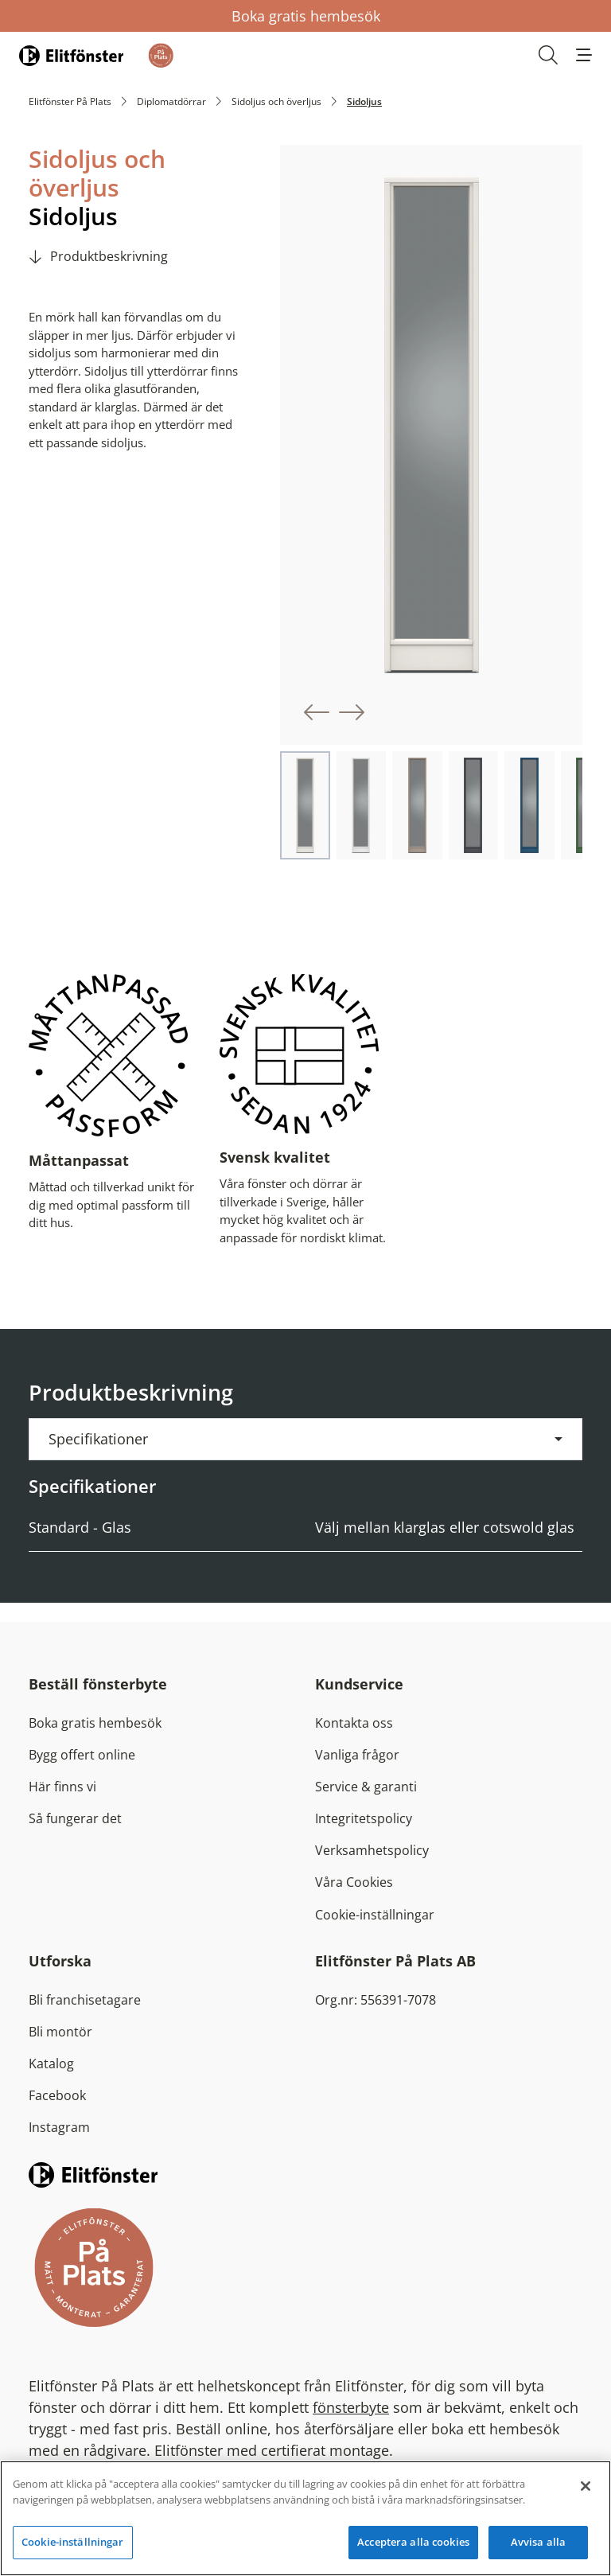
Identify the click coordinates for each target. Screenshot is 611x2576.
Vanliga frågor (357, 1754)
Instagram (59, 2127)
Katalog (51, 2063)
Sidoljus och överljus (276, 101)
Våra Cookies (354, 1882)
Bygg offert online (82, 1754)
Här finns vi (62, 1786)
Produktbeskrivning (109, 256)
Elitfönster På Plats (70, 101)
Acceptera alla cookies (413, 2542)
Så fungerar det (75, 1818)
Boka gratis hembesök (306, 15)
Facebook (57, 2095)
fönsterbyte (351, 2407)
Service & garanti (366, 1786)
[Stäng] (585, 2486)
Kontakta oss (354, 1723)
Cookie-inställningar (374, 1914)
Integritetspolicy (363, 1818)
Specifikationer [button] (98, 1438)
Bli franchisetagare (85, 2000)
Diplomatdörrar (171, 101)
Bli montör (60, 2031)
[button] (584, 55)
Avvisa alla (538, 2542)
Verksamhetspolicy (372, 1850)
